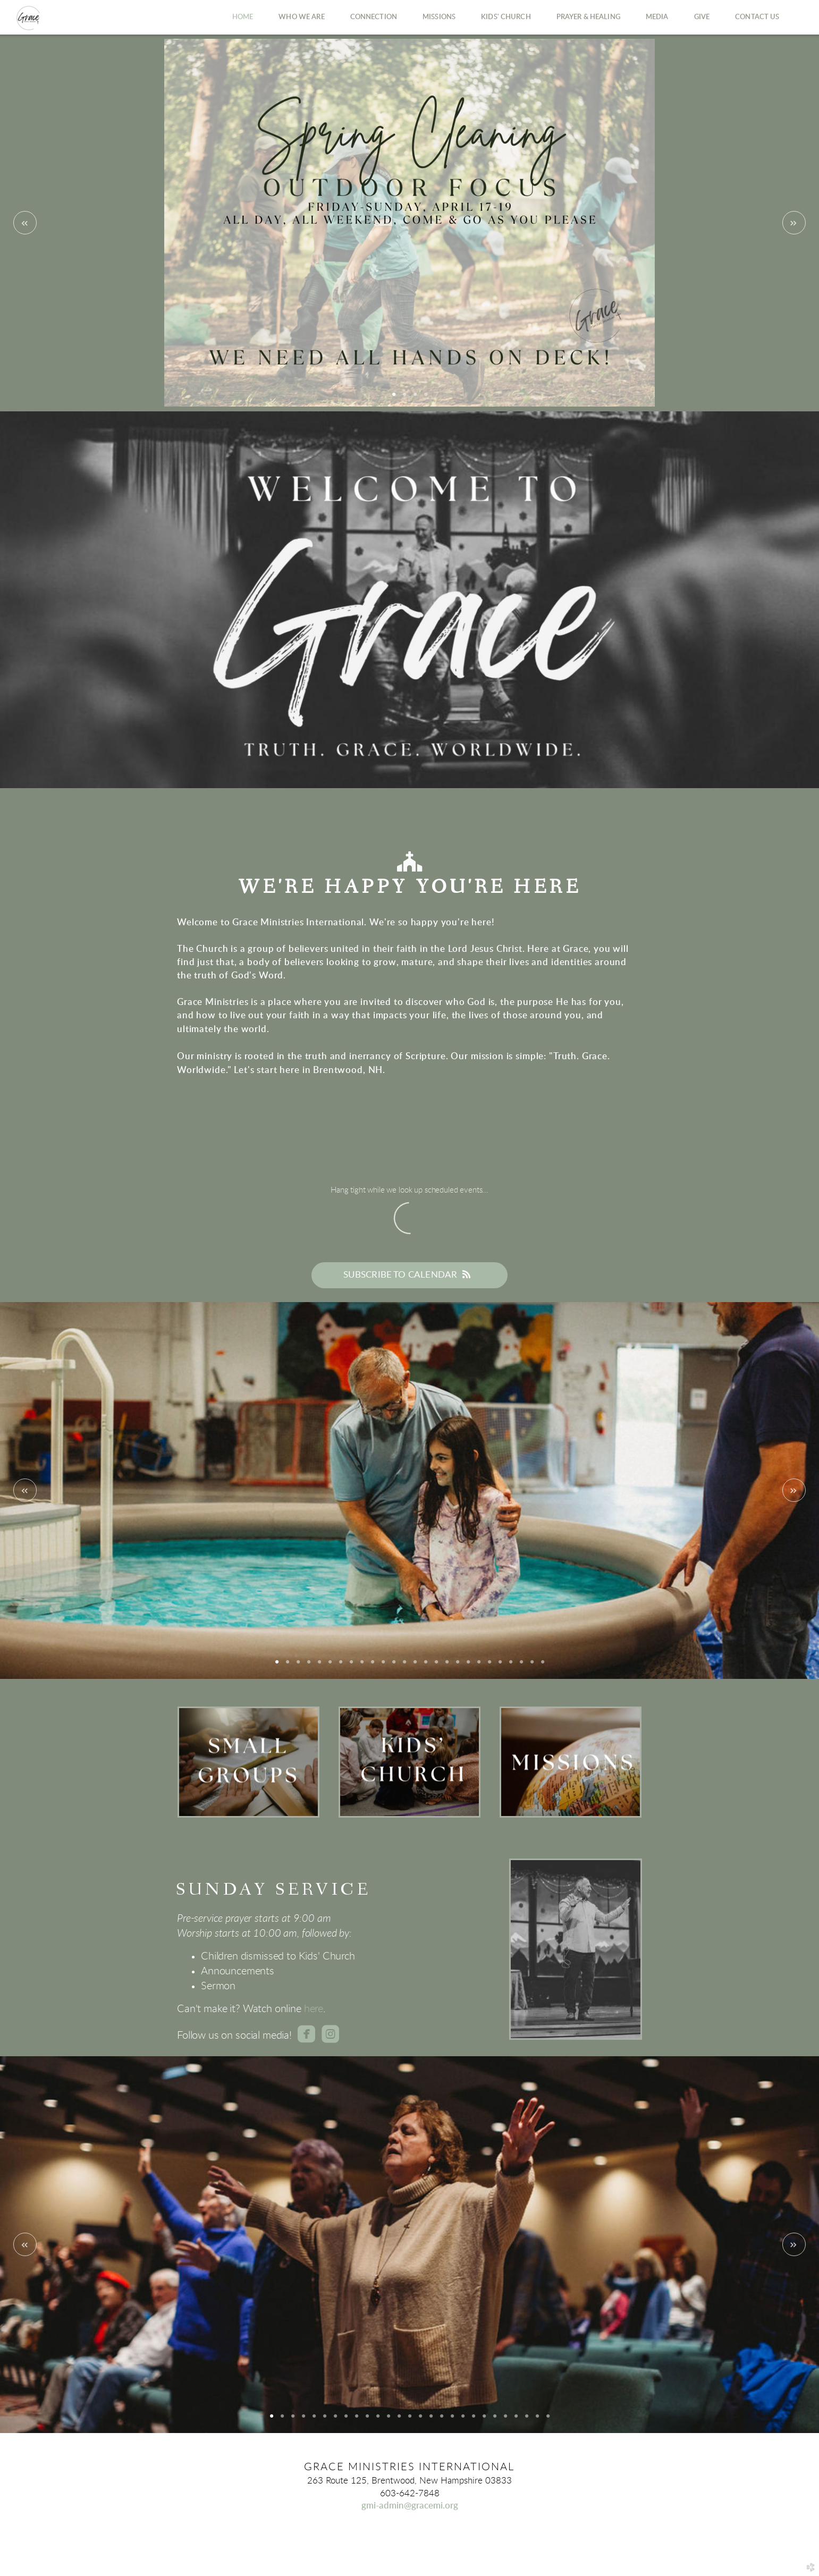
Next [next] (794, 222)
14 (415, 1665)
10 (372, 1665)
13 (404, 1665)
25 (532, 1665)
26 (542, 1665)
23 (510, 1665)
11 (383, 1665)
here (313, 2009)
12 (394, 1665)
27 (548, 2419)
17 (447, 1665)
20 (479, 1665)
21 (489, 1665)
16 (436, 1665)
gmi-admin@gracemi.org (409, 2505)
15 (425, 1665)
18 (457, 1665)
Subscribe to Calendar (409, 1274)
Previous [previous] (25, 222)
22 (500, 1665)
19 (468, 1665)
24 (521, 1665)
